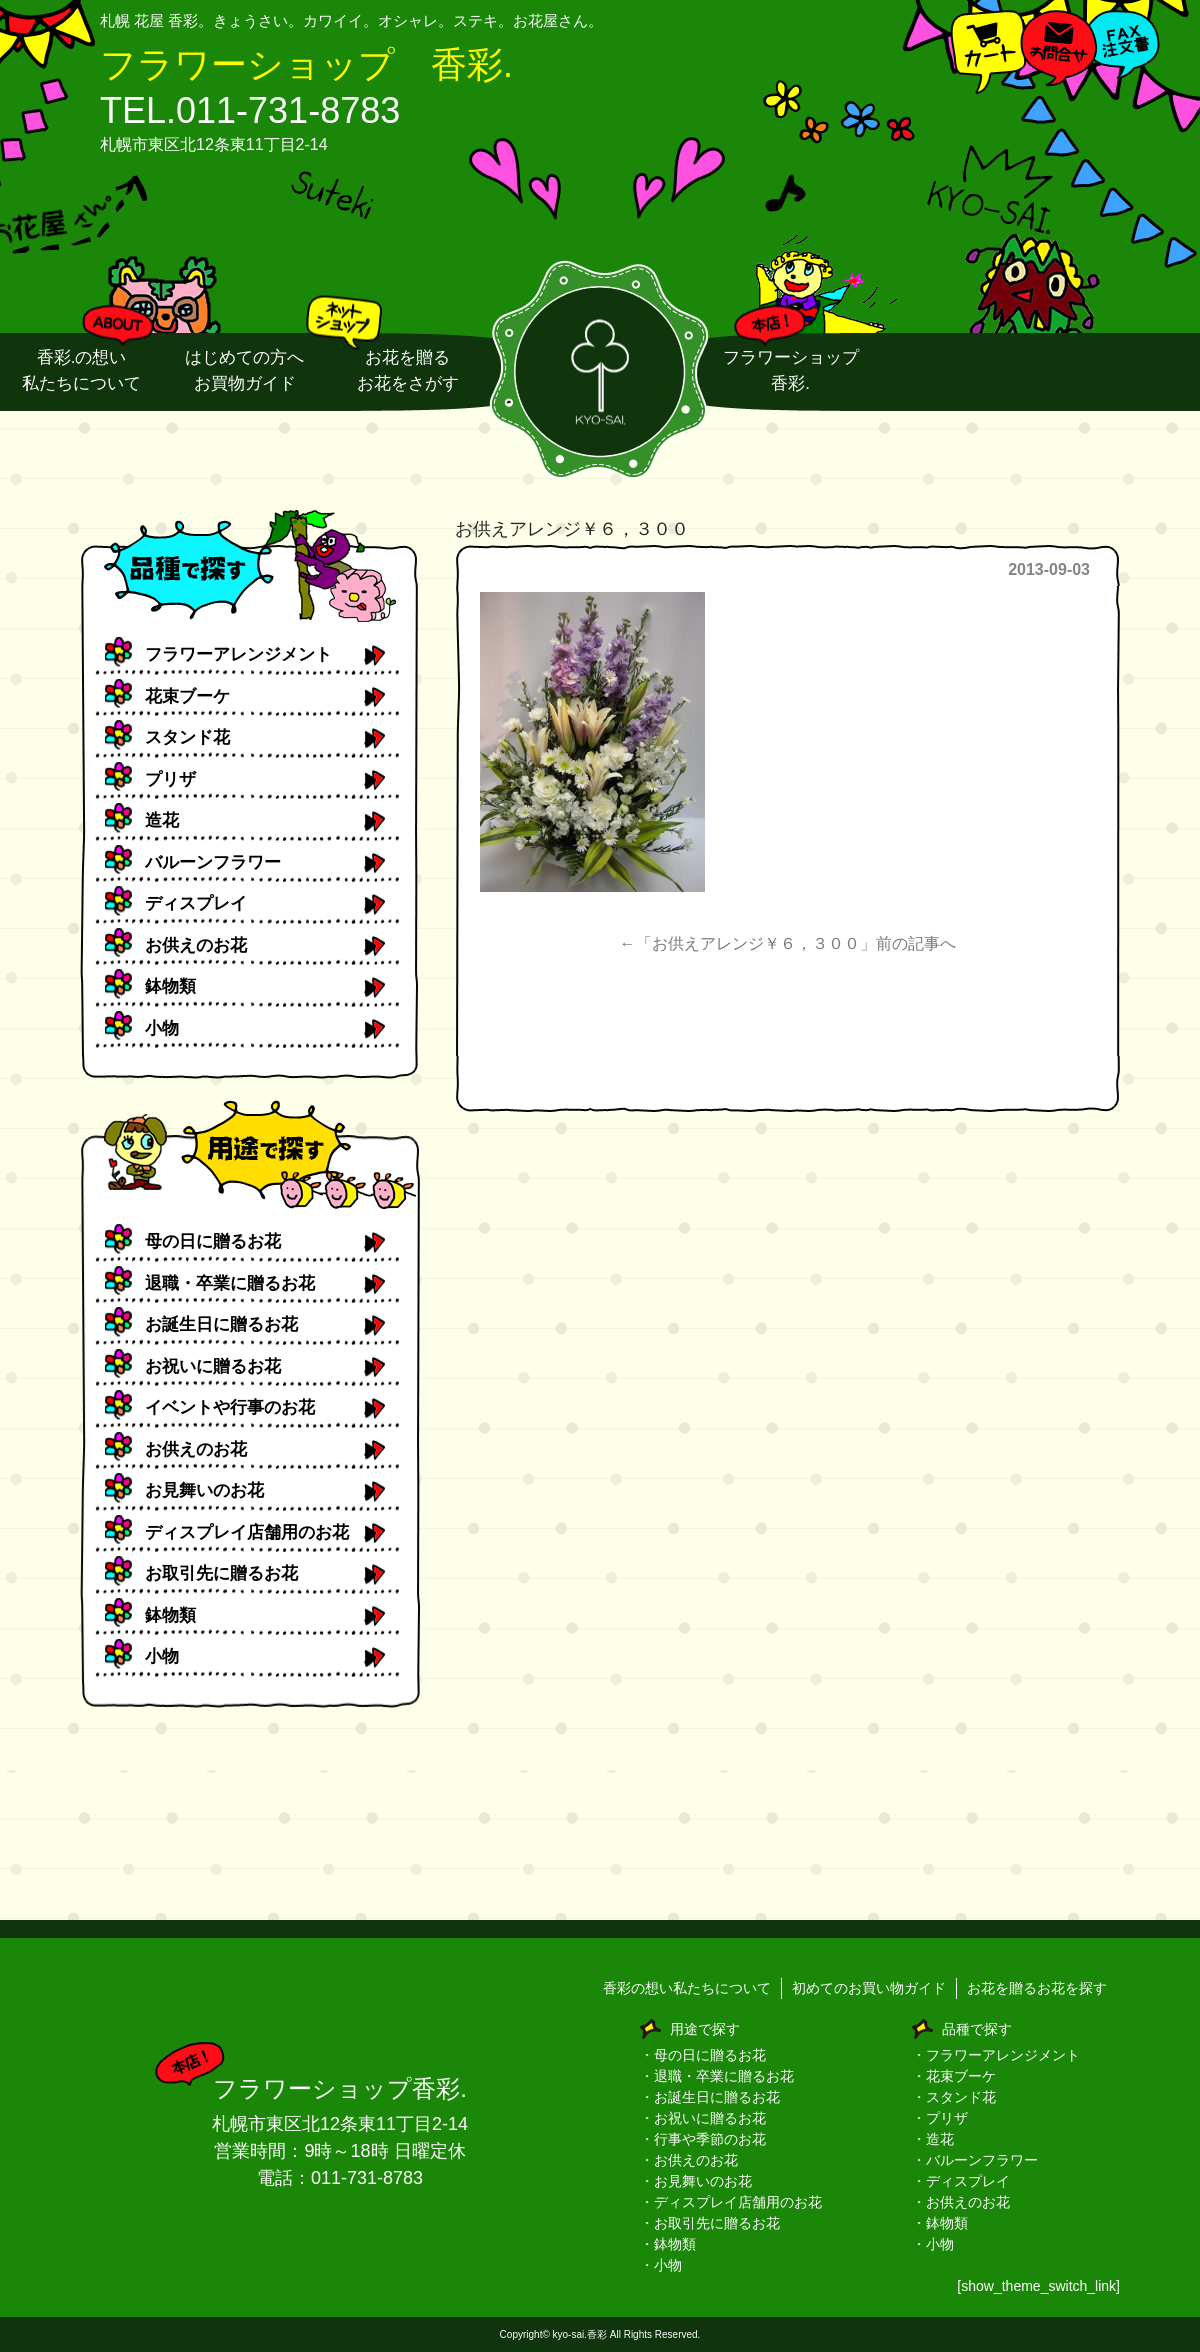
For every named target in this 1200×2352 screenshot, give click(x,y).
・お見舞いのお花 (696, 2181)
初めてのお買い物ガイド (869, 1988)
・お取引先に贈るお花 (710, 2223)
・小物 (661, 2265)
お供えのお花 (196, 945)
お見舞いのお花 (204, 1490)
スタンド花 (187, 737)
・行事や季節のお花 (703, 2139)
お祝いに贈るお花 (213, 1366)
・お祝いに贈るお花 (703, 2118)
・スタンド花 (954, 2097)
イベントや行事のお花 (230, 1407)
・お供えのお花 (689, 2160)
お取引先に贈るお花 (221, 1573)
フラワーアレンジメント (238, 654)
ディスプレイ (196, 903)
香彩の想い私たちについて (687, 1988)
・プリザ (940, 2118)
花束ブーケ (187, 696)
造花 (162, 820)
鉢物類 (170, 986)
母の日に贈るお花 (213, 1241)
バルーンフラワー (213, 862)
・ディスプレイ (961, 2181)
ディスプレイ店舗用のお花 (247, 1532)
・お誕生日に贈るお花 (710, 2097)
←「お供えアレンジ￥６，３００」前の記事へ (788, 943)
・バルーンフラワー (975, 2160)
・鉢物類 (668, 2244)
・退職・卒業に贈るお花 (717, 2076)
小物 (162, 1028)
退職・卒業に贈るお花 (230, 1283)
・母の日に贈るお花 (703, 2055)
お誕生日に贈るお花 (221, 1324)
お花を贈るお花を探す (1037, 1988)
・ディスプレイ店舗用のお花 (731, 2202)
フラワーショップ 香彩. (306, 64)
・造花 (933, 2139)
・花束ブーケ (954, 2076)
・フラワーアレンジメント (996, 2055)
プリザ (170, 779)
